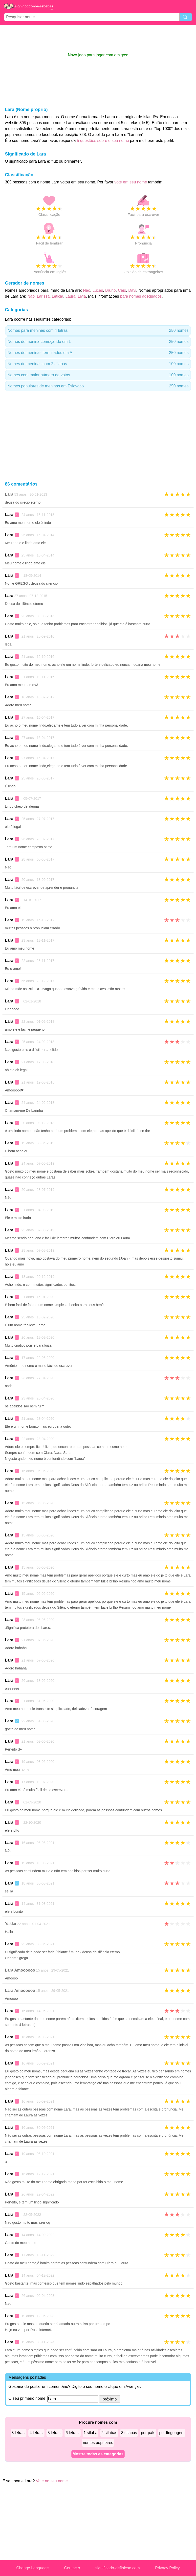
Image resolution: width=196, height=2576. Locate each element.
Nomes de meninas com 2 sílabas (98, 364)
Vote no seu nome (52, 2481)
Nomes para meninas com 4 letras (98, 330)
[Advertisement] (98, 38)
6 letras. (72, 2433)
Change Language (32, 2568)
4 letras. (36, 2433)
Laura (70, 296)
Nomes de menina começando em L (98, 342)
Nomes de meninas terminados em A (98, 353)
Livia (82, 296)
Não (86, 290)
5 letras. (54, 2433)
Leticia (57, 296)
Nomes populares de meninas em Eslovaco (98, 386)
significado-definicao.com (117, 2568)
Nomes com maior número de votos (98, 375)
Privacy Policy (167, 2568)
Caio (122, 290)
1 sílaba (90, 2433)
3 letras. (19, 2433)
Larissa (43, 296)
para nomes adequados (141, 296)
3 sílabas (129, 2433)
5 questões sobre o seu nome (103, 140)
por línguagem (171, 2433)
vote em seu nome (130, 182)
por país (148, 2433)
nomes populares (98, 2443)
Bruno (110, 290)
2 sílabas (109, 2433)
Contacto (72, 2568)
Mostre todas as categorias (97, 2454)
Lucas (97, 290)
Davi (132, 290)
